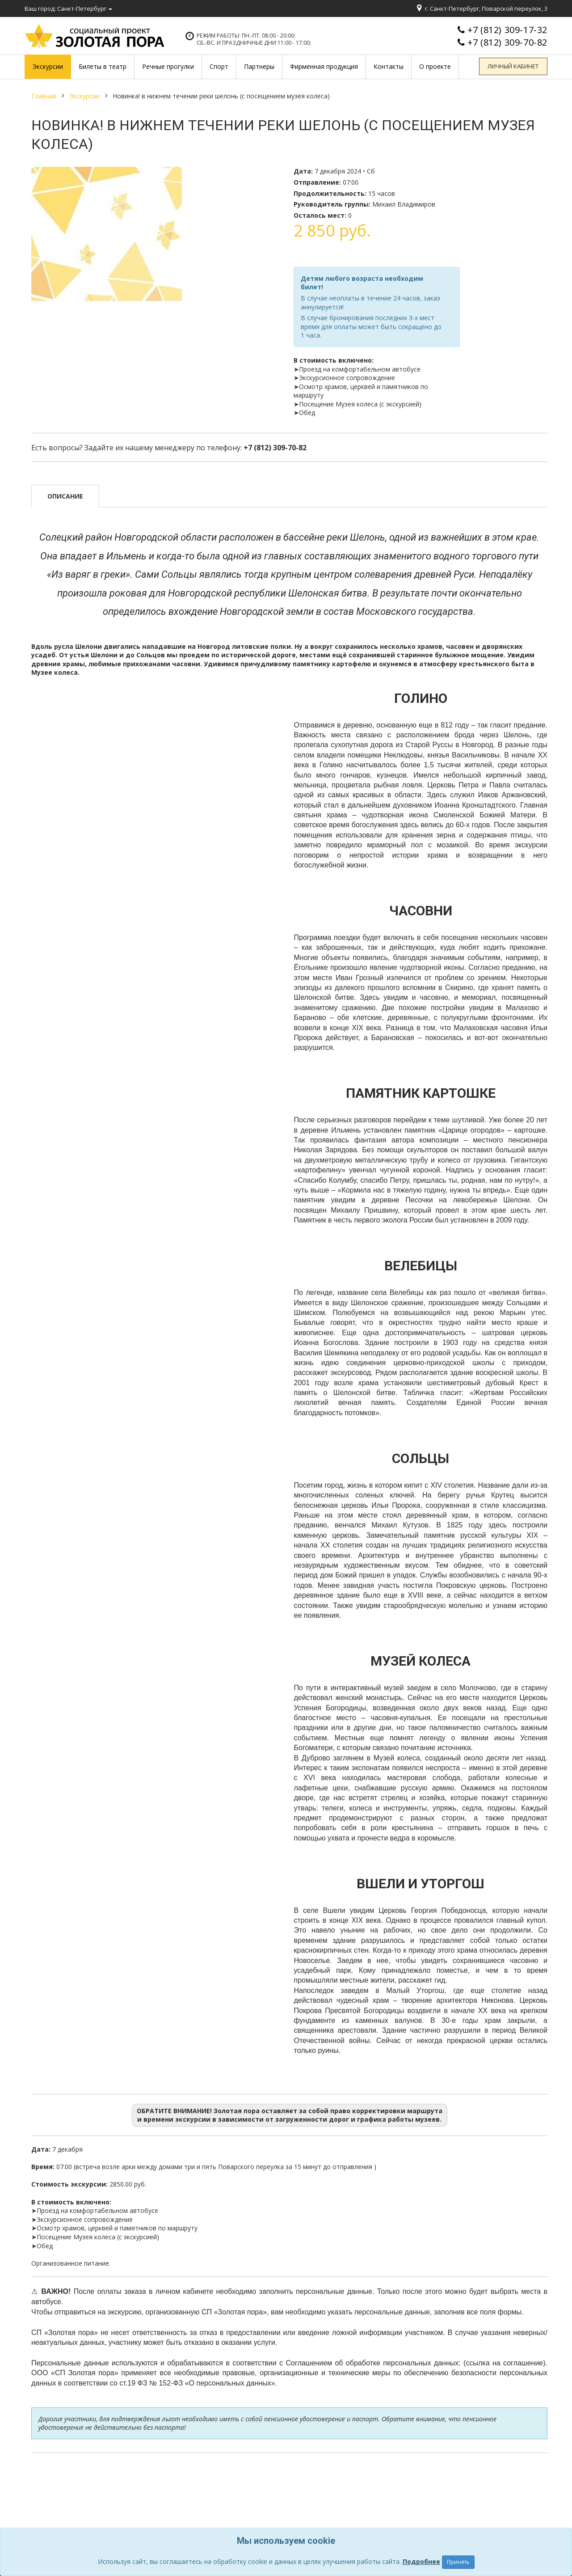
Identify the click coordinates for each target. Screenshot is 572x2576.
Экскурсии (84, 96)
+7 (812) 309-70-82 (507, 42)
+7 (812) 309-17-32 (507, 30)
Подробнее (421, 2561)
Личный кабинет (514, 67)
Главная (43, 96)
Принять (458, 2562)
